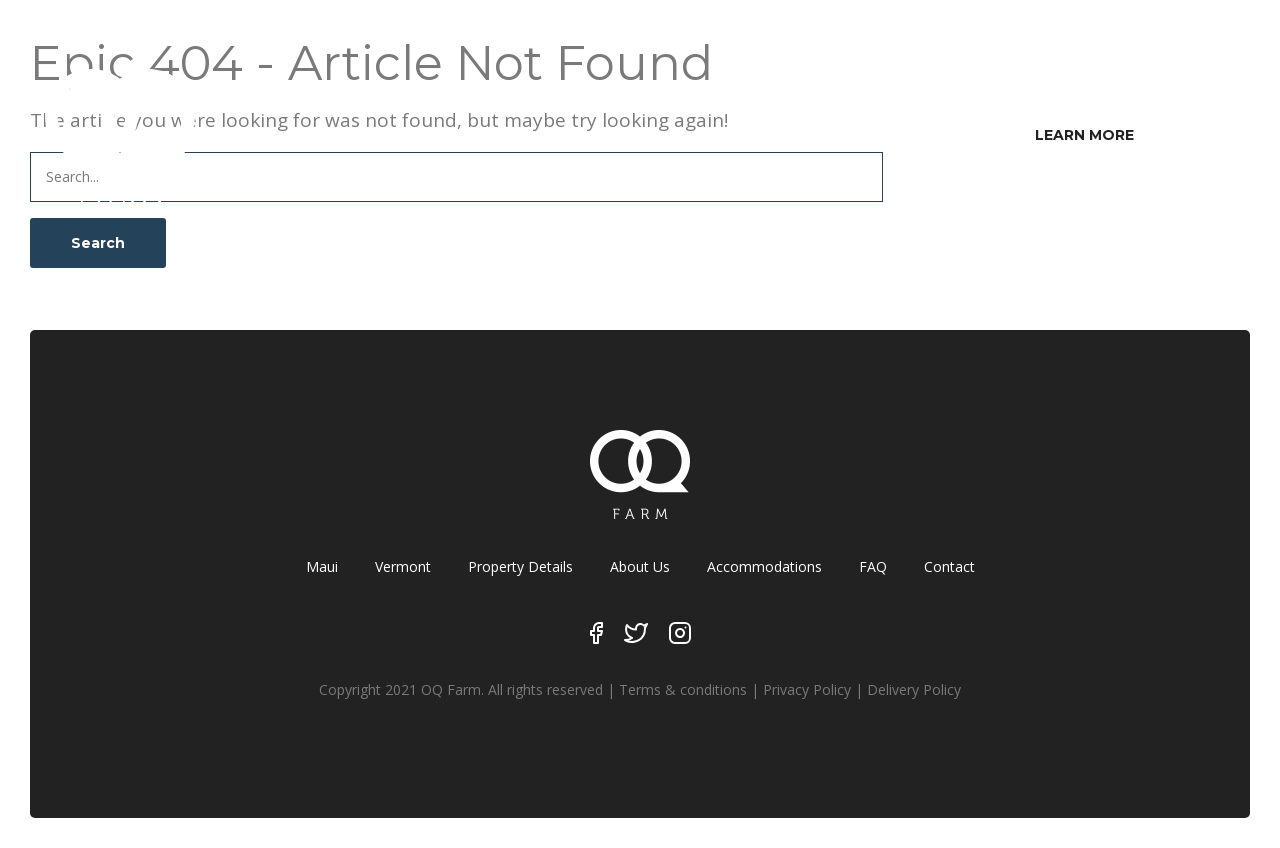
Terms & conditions (683, 689)
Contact (949, 566)
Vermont (403, 566)
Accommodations (764, 566)
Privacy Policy (807, 689)
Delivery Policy (914, 689)
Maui (322, 566)
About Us (640, 566)
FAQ (873, 566)
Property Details (520, 566)
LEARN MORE (1084, 135)
